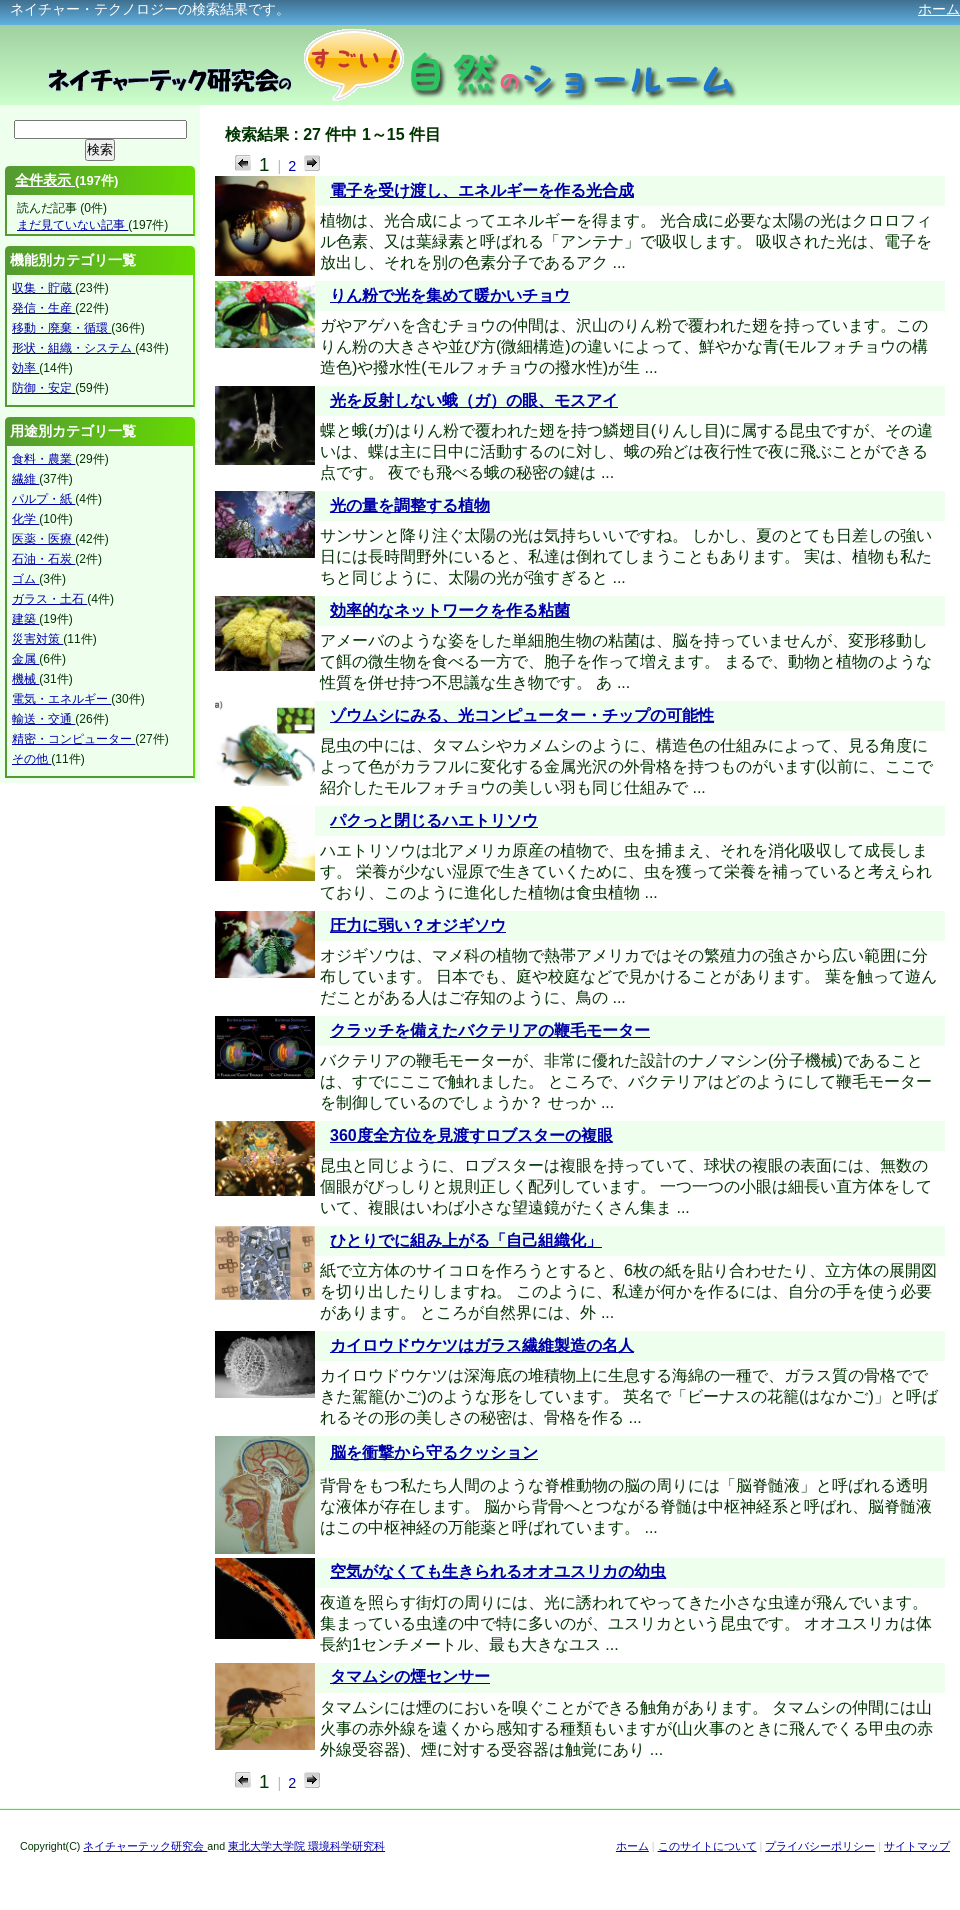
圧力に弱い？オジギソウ (418, 925)
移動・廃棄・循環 (61, 328)
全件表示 (45, 180)
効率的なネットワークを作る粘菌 (450, 610)
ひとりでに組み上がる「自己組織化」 (466, 1240)
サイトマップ (917, 1846)
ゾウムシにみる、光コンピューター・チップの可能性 (522, 715)
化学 (25, 519)
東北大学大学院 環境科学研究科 (306, 1846)
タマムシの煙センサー (410, 1676)
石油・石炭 (43, 559)
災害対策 (37, 639)
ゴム (25, 579)
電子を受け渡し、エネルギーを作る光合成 (482, 190)
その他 (31, 759)
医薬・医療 (43, 539)
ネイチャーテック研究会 (145, 1846)
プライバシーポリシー (820, 1846)
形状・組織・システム (73, 348)
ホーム (939, 9)
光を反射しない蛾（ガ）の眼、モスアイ (474, 400)
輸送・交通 (43, 719)
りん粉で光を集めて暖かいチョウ (450, 295)
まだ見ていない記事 (72, 225)
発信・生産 (43, 308)
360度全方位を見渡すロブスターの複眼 (471, 1135)
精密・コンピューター (73, 739)
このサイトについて (707, 1846)
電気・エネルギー (61, 699)
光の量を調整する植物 (410, 505)
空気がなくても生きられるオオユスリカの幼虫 (498, 1571)
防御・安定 (43, 388)
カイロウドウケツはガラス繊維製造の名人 (482, 1345)
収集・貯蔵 (43, 288)
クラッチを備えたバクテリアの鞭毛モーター (490, 1030)
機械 (25, 679)
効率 (25, 368)
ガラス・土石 (49, 599)
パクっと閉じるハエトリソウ (434, 820)
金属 (25, 659)
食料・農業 (43, 459)
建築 (25, 619)
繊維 (25, 479)
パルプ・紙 (43, 499)
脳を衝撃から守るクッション (434, 1452)
